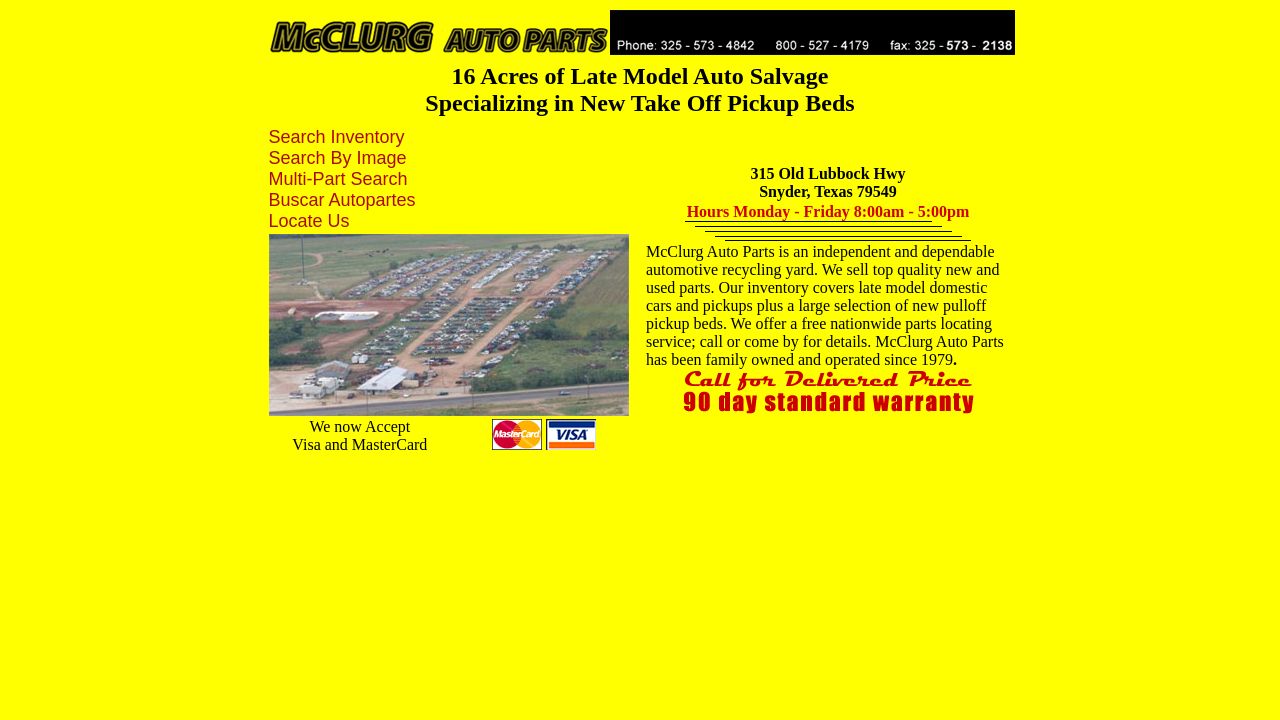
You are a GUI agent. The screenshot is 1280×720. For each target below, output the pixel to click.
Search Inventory (337, 137)
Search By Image (338, 158)
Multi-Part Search (338, 179)
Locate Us (309, 221)
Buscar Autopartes (342, 200)
